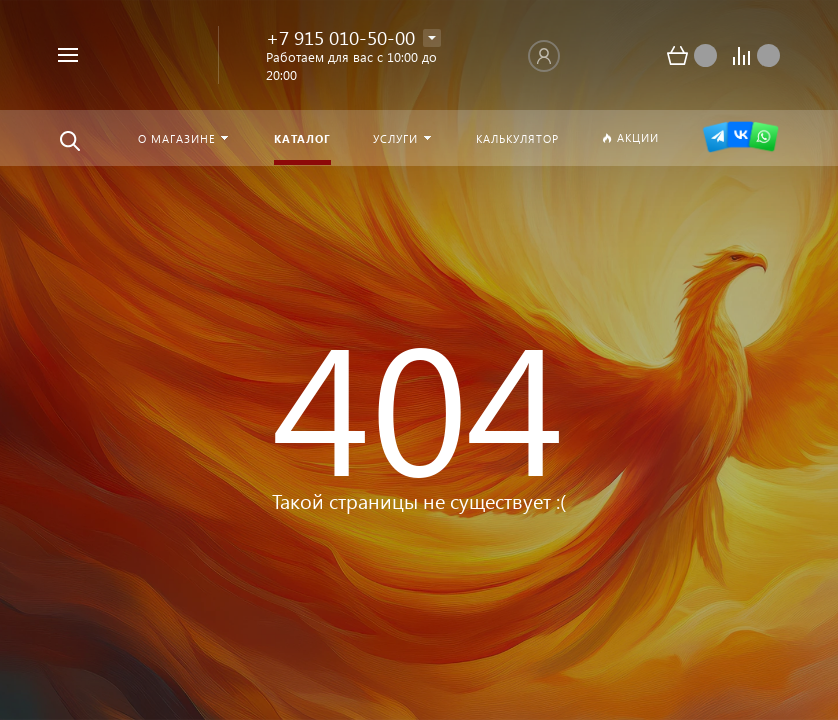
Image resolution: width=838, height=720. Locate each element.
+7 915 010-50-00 (340, 37)
